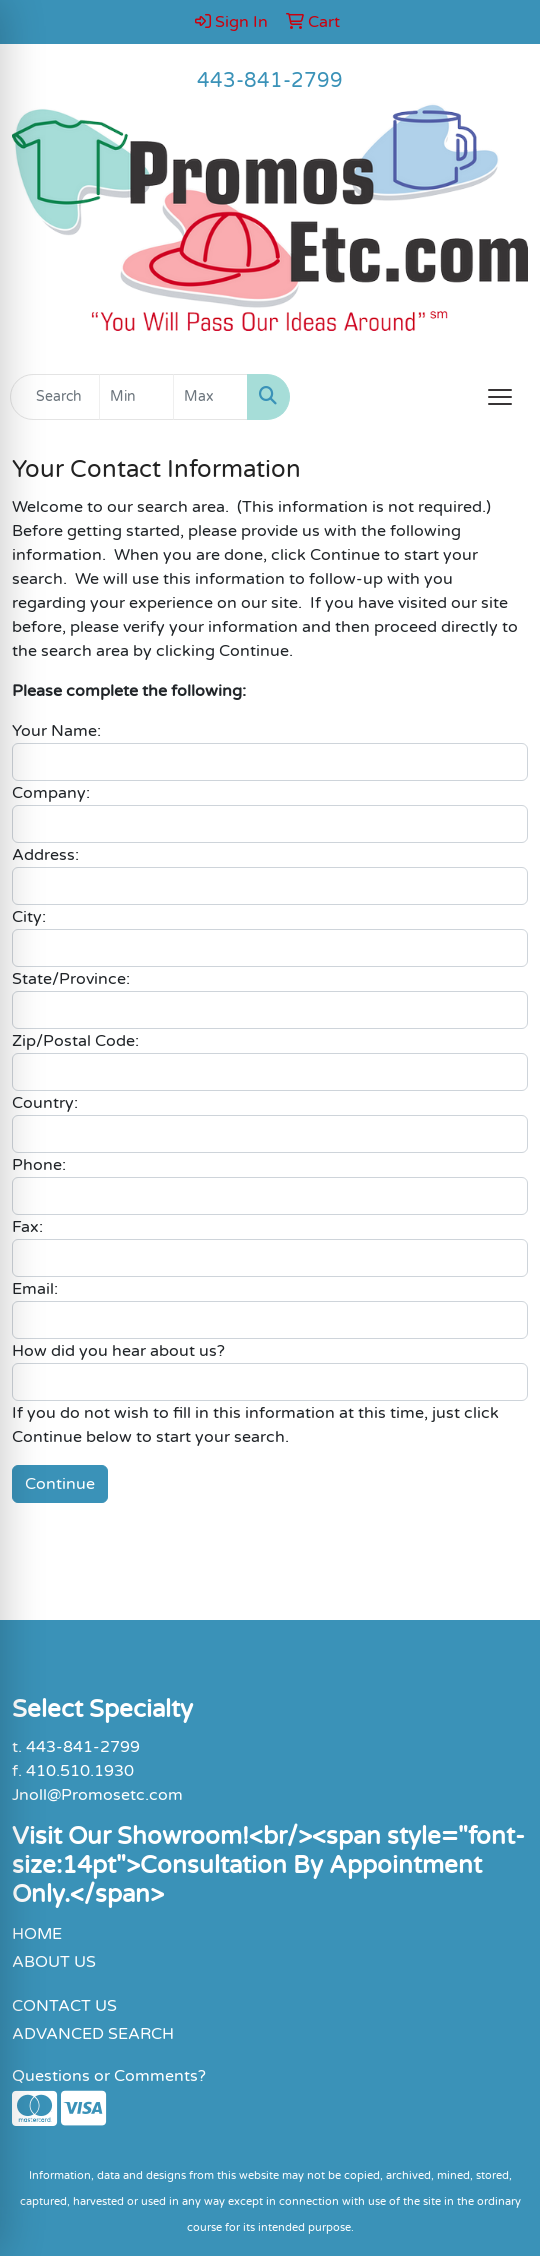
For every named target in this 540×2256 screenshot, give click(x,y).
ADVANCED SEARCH (93, 2034)
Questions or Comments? (109, 2076)
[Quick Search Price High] (210, 397)
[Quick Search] (55, 397)
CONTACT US (64, 2006)
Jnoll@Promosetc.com (97, 1795)
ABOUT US (54, 1962)
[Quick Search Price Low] (136, 397)
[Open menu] (500, 397)
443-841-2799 (270, 81)
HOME (37, 1934)
